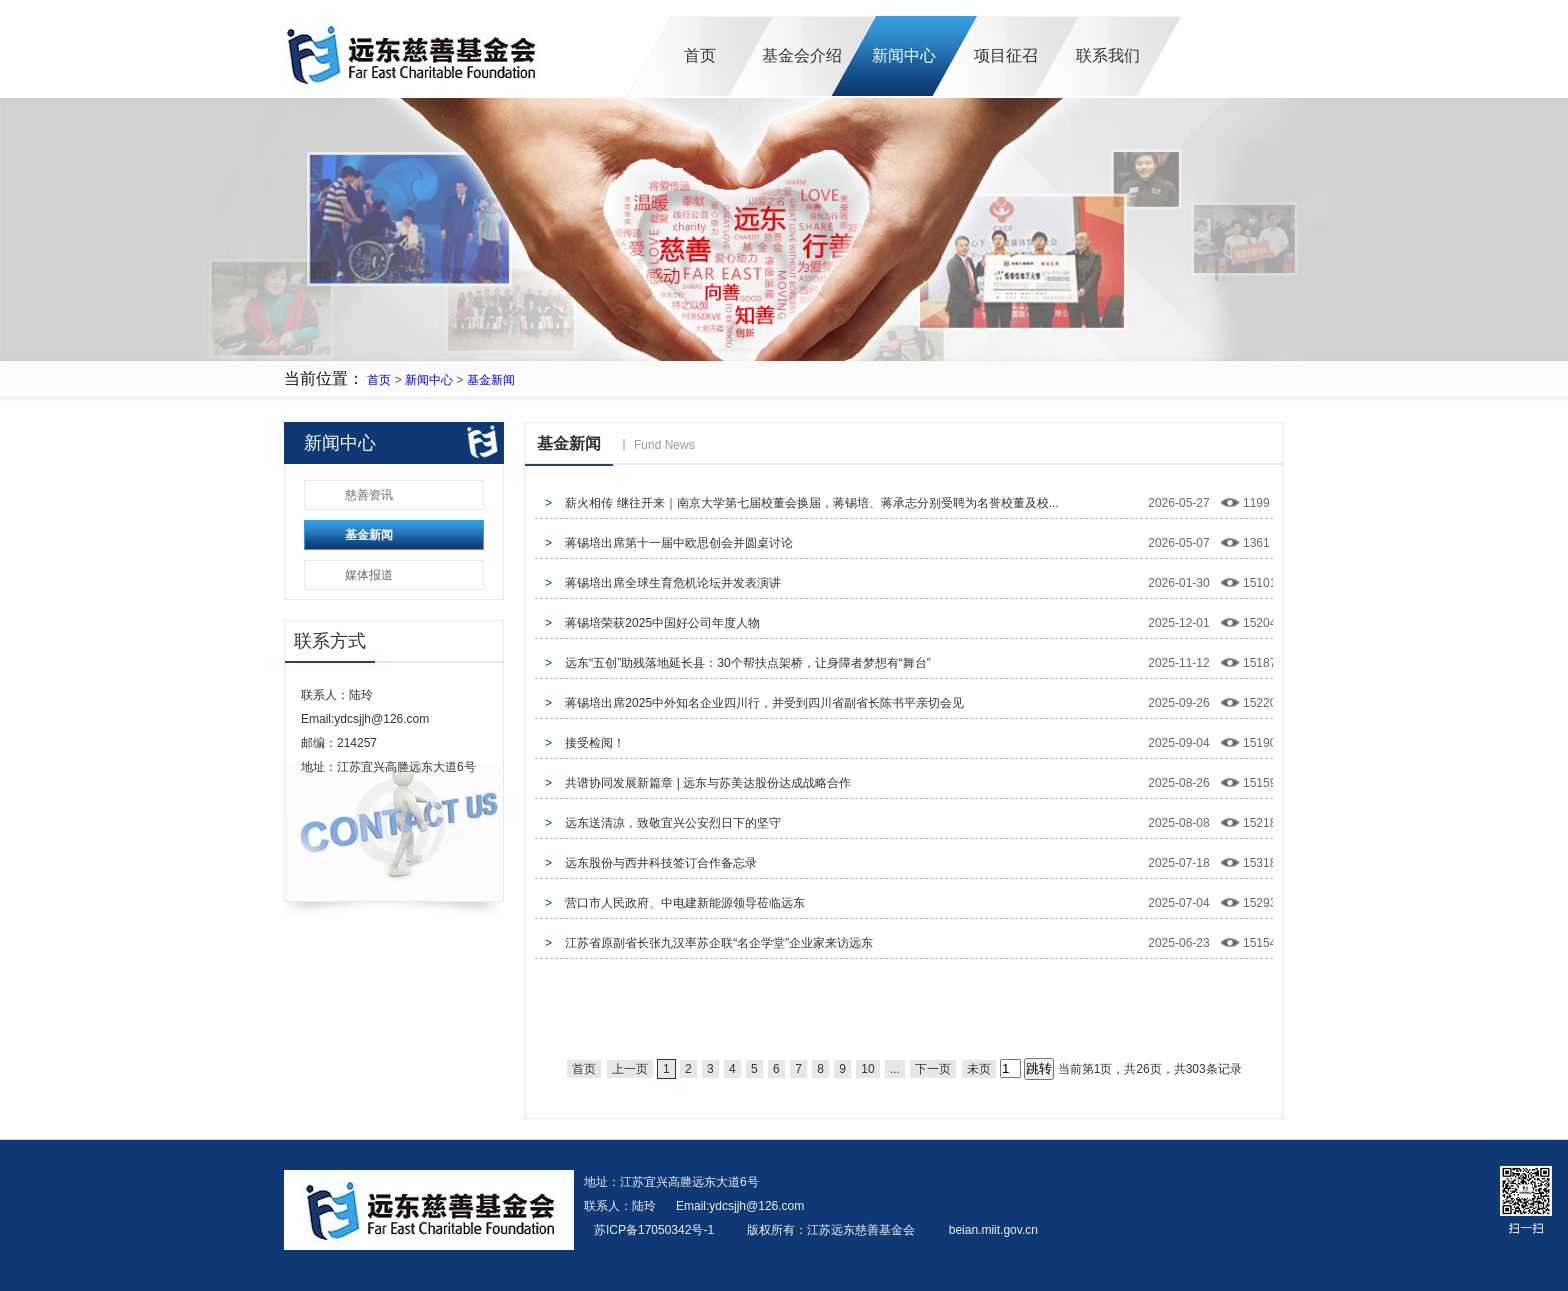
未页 (979, 1069)
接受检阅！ (595, 743)
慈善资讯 (369, 495)
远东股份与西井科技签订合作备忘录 (661, 863)
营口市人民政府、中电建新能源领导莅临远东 (685, 903)
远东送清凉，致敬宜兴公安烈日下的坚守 (673, 823)
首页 (700, 55)
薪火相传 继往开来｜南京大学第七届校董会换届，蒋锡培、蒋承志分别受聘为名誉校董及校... (811, 503)
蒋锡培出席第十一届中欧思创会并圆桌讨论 (679, 543)
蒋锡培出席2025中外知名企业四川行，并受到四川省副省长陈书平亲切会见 (764, 703)
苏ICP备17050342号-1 (655, 1230)
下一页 (933, 1069)
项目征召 (1006, 55)
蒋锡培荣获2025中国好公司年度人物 (662, 623)
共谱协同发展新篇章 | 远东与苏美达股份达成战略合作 (708, 783)
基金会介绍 (802, 55)
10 (867, 1069)
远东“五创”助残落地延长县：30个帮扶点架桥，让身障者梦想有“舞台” (747, 663)
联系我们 (1108, 55)
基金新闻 (491, 380)
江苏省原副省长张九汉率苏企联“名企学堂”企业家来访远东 (719, 943)
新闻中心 (904, 55)
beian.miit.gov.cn (993, 1230)
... (895, 1069)
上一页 (630, 1069)
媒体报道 (369, 575)
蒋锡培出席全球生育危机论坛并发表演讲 (673, 583)
